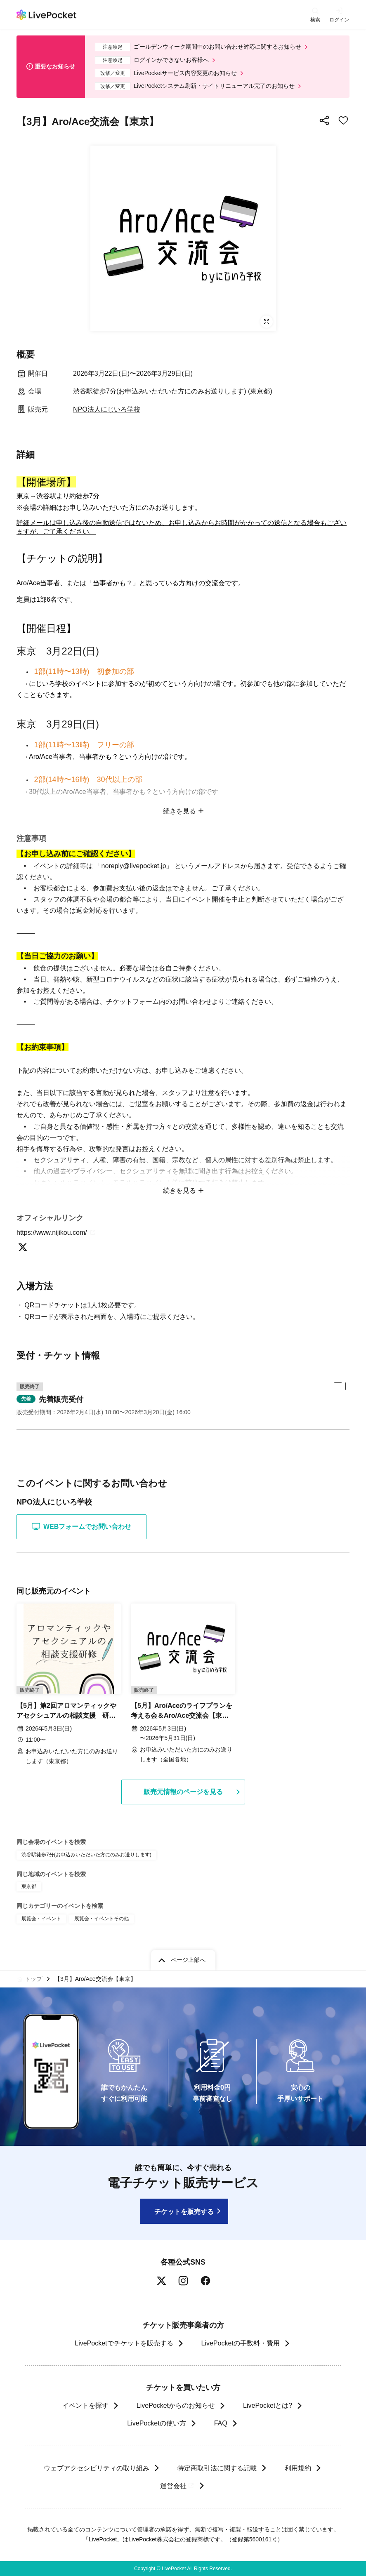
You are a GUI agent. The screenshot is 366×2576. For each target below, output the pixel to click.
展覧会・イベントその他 (101, 1918)
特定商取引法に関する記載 (217, 2468)
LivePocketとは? (267, 2405)
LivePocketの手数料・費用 (240, 2343)
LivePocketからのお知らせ (176, 2405)
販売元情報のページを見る (183, 1791)
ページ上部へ (188, 1960)
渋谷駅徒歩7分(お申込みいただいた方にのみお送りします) (86, 1855)
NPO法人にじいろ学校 (106, 409)
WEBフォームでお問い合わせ (81, 1526)
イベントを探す (85, 2405)
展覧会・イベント (41, 1918)
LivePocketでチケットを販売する (124, 2343)
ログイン (339, 19)
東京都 (28, 1886)
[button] (183, 1399)
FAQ (220, 2423)
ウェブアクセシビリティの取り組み (96, 2468)
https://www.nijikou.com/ (57, 1232)
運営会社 (177, 2485)
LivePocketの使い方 (156, 2423)
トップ (33, 1979)
